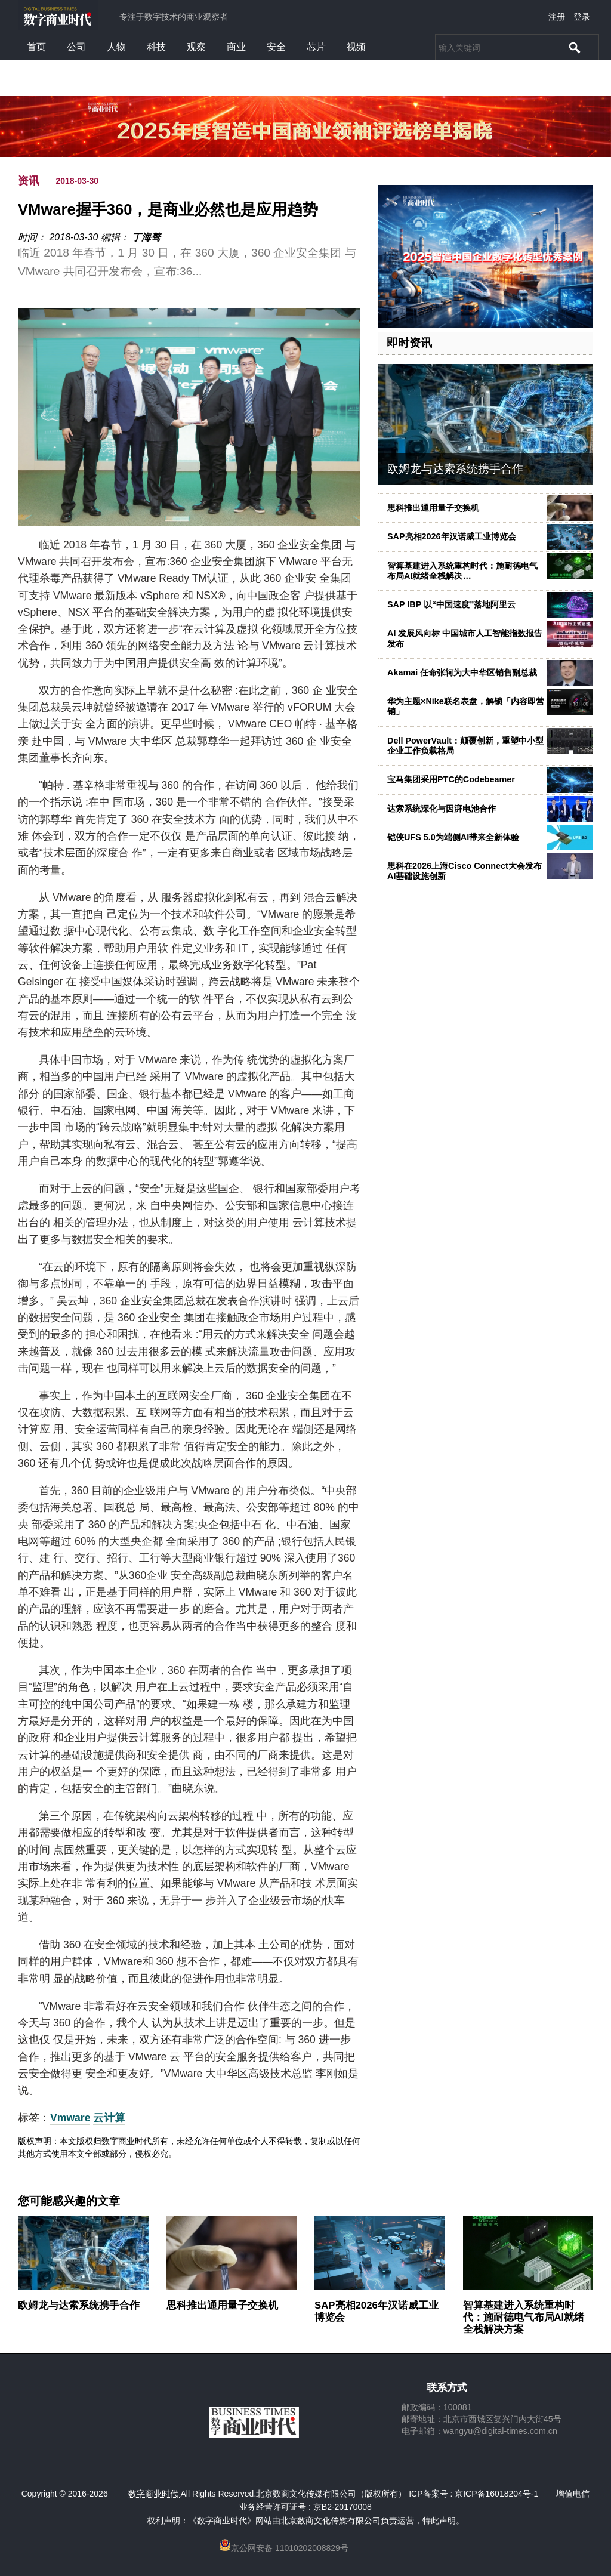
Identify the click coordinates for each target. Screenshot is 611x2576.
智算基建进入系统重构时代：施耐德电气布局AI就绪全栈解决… (462, 571)
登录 (581, 16)
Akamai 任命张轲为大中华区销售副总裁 (462, 672)
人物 (116, 47)
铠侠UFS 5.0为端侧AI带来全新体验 (453, 837)
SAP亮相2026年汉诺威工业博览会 (451, 536)
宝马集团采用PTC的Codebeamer (451, 779)
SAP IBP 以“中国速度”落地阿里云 (451, 604)
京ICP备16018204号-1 (496, 2493)
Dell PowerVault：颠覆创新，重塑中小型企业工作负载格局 (465, 745)
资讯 (28, 181)
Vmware (70, 2118)
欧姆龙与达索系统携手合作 (455, 468)
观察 (196, 47)
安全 (276, 47)
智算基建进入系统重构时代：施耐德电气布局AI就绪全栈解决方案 (524, 2317)
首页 (36, 47)
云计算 (109, 2118)
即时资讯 (409, 343)
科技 (156, 47)
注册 (556, 16)
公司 (76, 47)
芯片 (316, 47)
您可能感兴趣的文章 (69, 2201)
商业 (236, 47)
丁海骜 (146, 237)
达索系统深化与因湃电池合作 (441, 808)
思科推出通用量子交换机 (433, 508)
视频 (356, 47)
